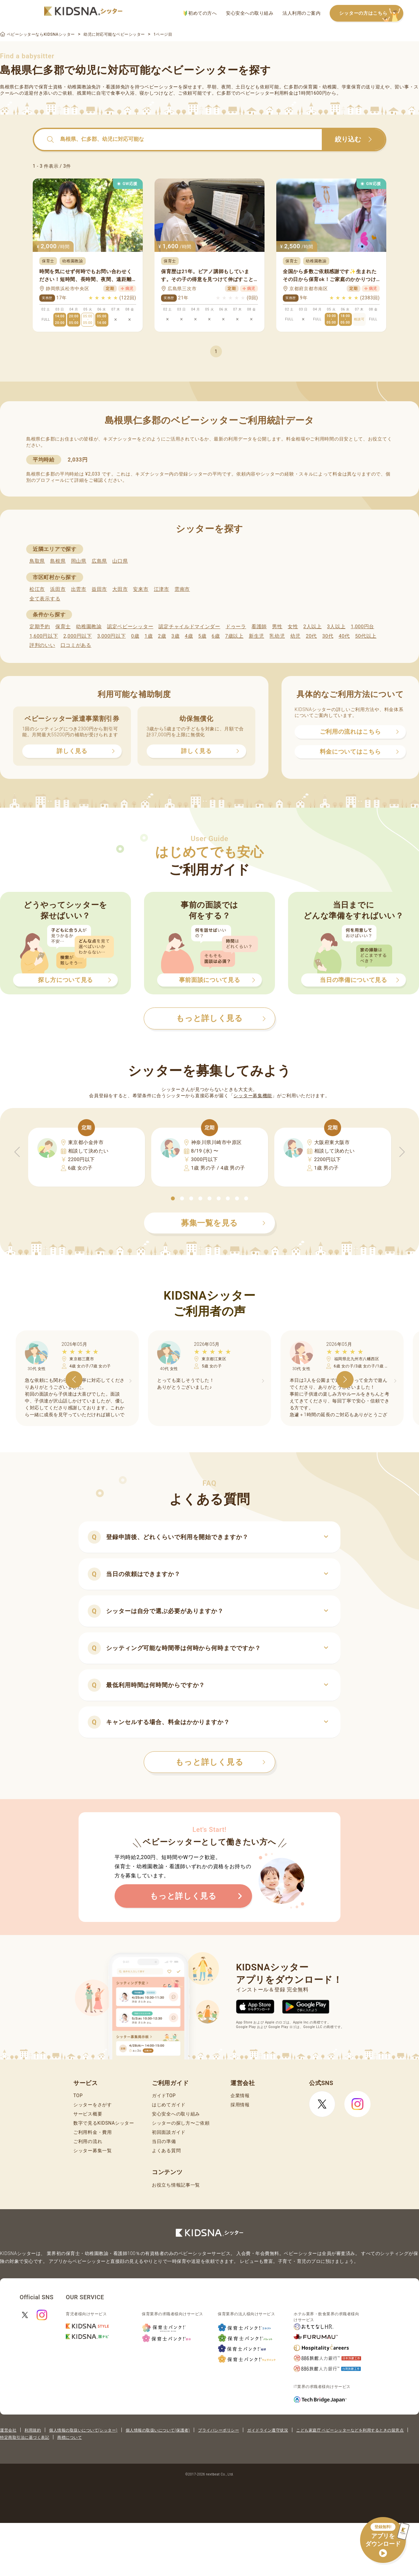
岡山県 (78, 561)
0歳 (135, 636)
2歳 (162, 636)
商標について (69, 2437)
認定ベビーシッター (130, 627)
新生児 (256, 636)
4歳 (189, 636)
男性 (277, 627)
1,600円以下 (43, 636)
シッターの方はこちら (371, 13)
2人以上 (312, 627)
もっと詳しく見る (220, 1762)
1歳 (148, 636)
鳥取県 (37, 561)
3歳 (176, 636)
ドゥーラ (236, 627)
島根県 (57, 561)
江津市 (161, 589)
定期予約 (39, 627)
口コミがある (76, 645)
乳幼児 (277, 636)
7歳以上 (234, 636)
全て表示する (44, 599)
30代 (327, 636)
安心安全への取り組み (249, 13)
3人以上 (336, 627)
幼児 (295, 636)
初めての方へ (200, 13)
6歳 (216, 636)
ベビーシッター (161, 86)
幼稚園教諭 (89, 627)
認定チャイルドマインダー (189, 627)
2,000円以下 (77, 636)
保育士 (63, 627)
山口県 (120, 561)
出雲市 (78, 589)
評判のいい (42, 645)
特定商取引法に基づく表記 (24, 2437)
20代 (311, 636)
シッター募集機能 (252, 1095)
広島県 (99, 561)
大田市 (120, 589)
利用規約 (33, 2430)
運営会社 (8, 2430)
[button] (173, 1198)
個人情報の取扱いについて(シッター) (83, 2430)
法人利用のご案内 (301, 13)
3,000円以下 (111, 636)
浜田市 (57, 589)
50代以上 (365, 636)
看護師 (259, 627)
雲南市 (182, 589)
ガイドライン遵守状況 (267, 2430)
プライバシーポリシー (218, 2430)
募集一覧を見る (223, 1223)
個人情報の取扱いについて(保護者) (158, 2430)
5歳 (202, 636)
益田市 (99, 589)
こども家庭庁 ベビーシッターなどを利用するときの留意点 (350, 2430)
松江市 (37, 589)
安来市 (140, 589)
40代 (344, 636)
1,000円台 (362, 627)
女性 (293, 627)
